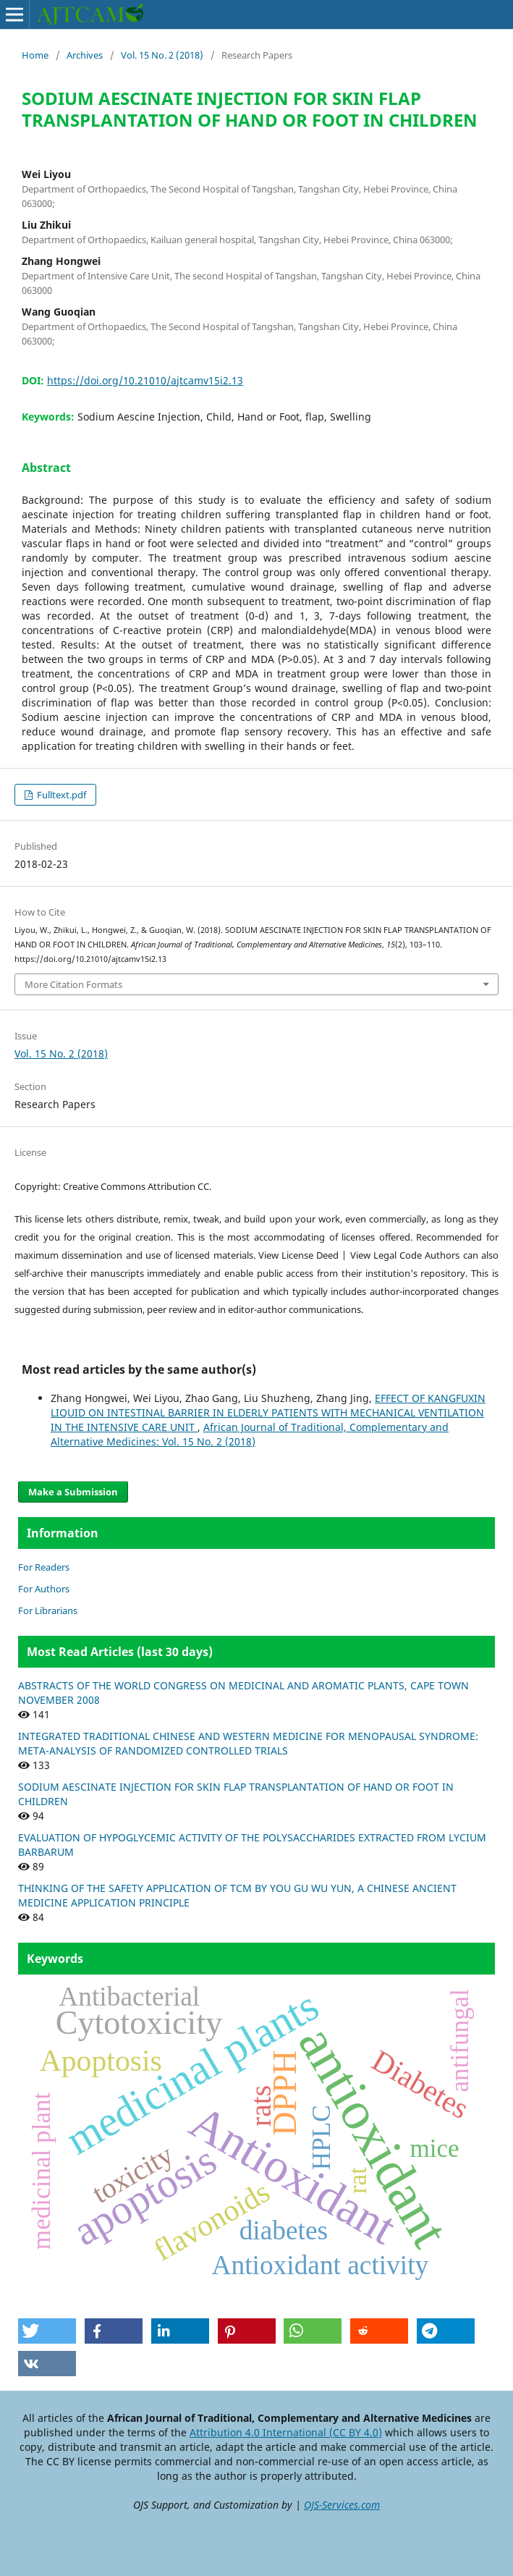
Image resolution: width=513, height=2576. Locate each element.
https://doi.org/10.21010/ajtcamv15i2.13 (145, 380)
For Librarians (47, 1610)
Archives (85, 55)
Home (35, 55)
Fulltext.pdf (60, 794)
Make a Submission (73, 1491)
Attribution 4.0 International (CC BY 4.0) (286, 2432)
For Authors (43, 1588)
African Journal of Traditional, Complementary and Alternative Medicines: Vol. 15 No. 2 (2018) (250, 1434)
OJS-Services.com (342, 2505)
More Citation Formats (73, 984)
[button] (47, 2331)
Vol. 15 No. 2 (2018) (162, 55)
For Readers (43, 1567)
